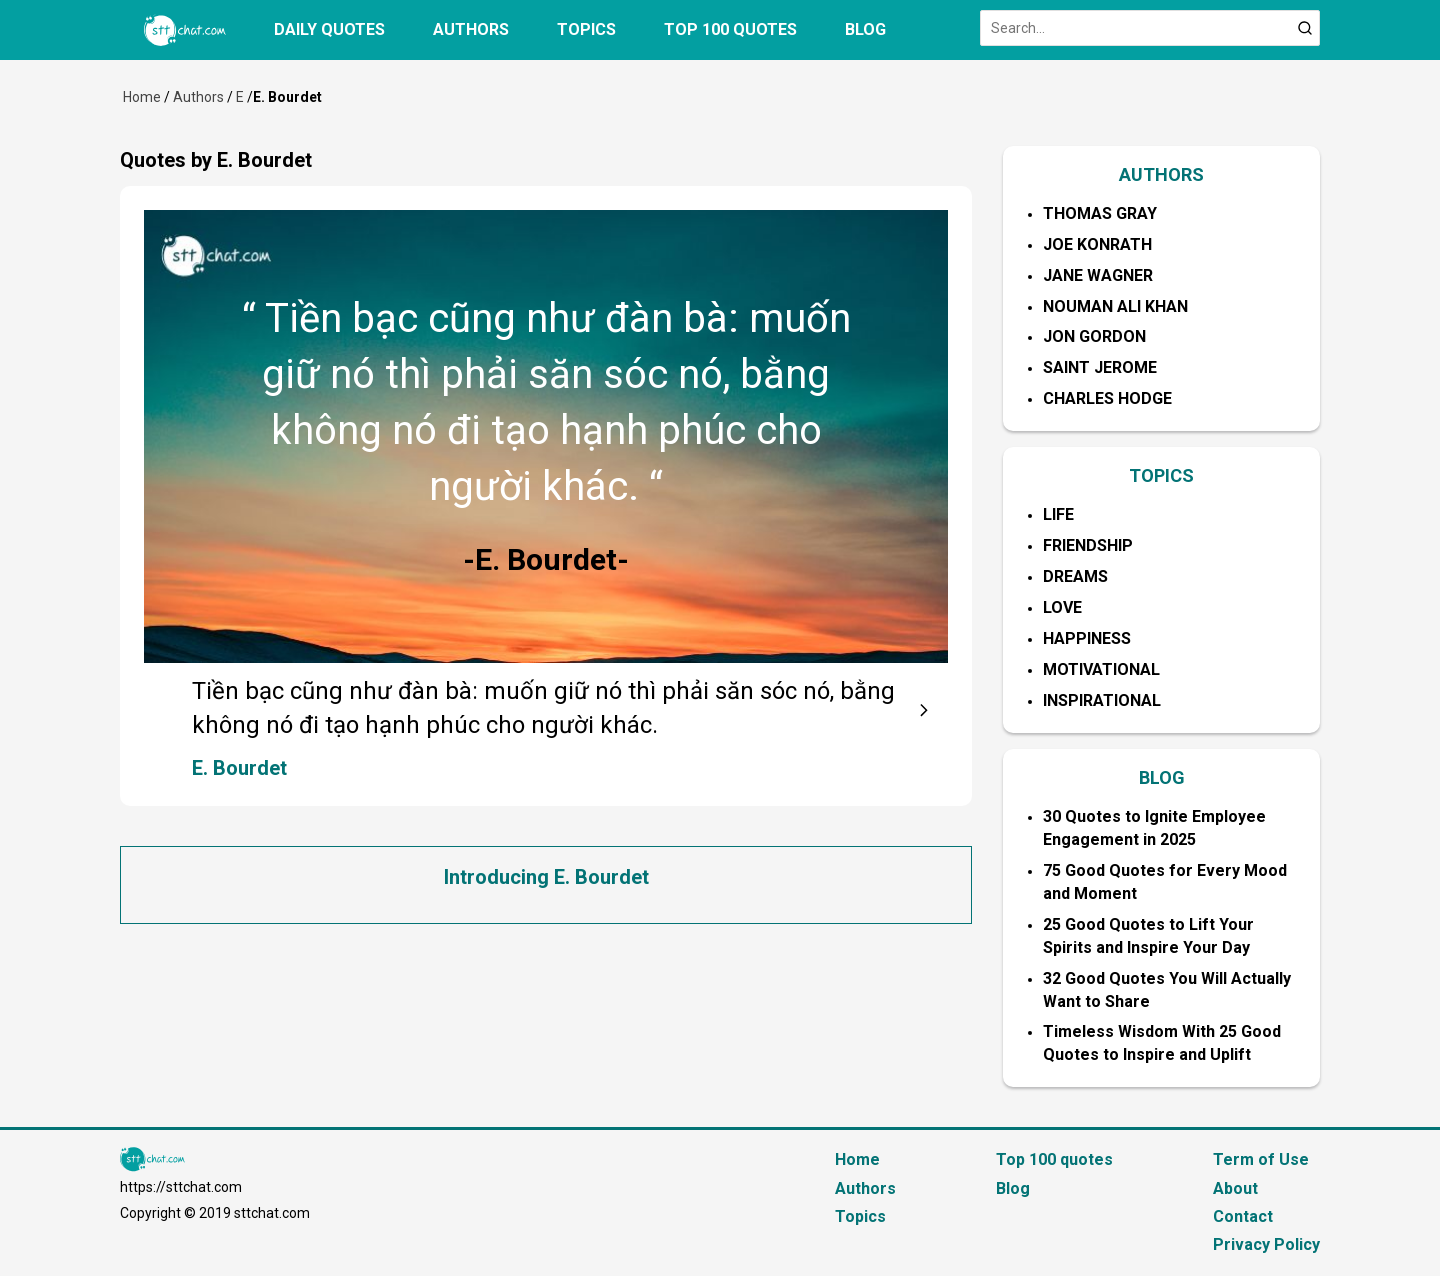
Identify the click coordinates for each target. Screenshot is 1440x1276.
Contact (1243, 1216)
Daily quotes (329, 29)
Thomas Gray (1100, 213)
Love (1062, 607)
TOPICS (1161, 475)
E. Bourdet (239, 768)
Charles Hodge (1107, 398)
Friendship (1088, 545)
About (1235, 1188)
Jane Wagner (1098, 275)
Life (1058, 514)
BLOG (1162, 777)
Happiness (1087, 638)
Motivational (1101, 669)
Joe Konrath (1097, 244)
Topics (586, 29)
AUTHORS (1161, 174)
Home (142, 97)
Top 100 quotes (730, 29)
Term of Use (1261, 1159)
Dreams (1075, 576)
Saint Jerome (1100, 367)
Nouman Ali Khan (1115, 306)
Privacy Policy (1266, 1244)
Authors (471, 29)
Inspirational (1102, 700)
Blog (865, 29)
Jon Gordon (1094, 336)
